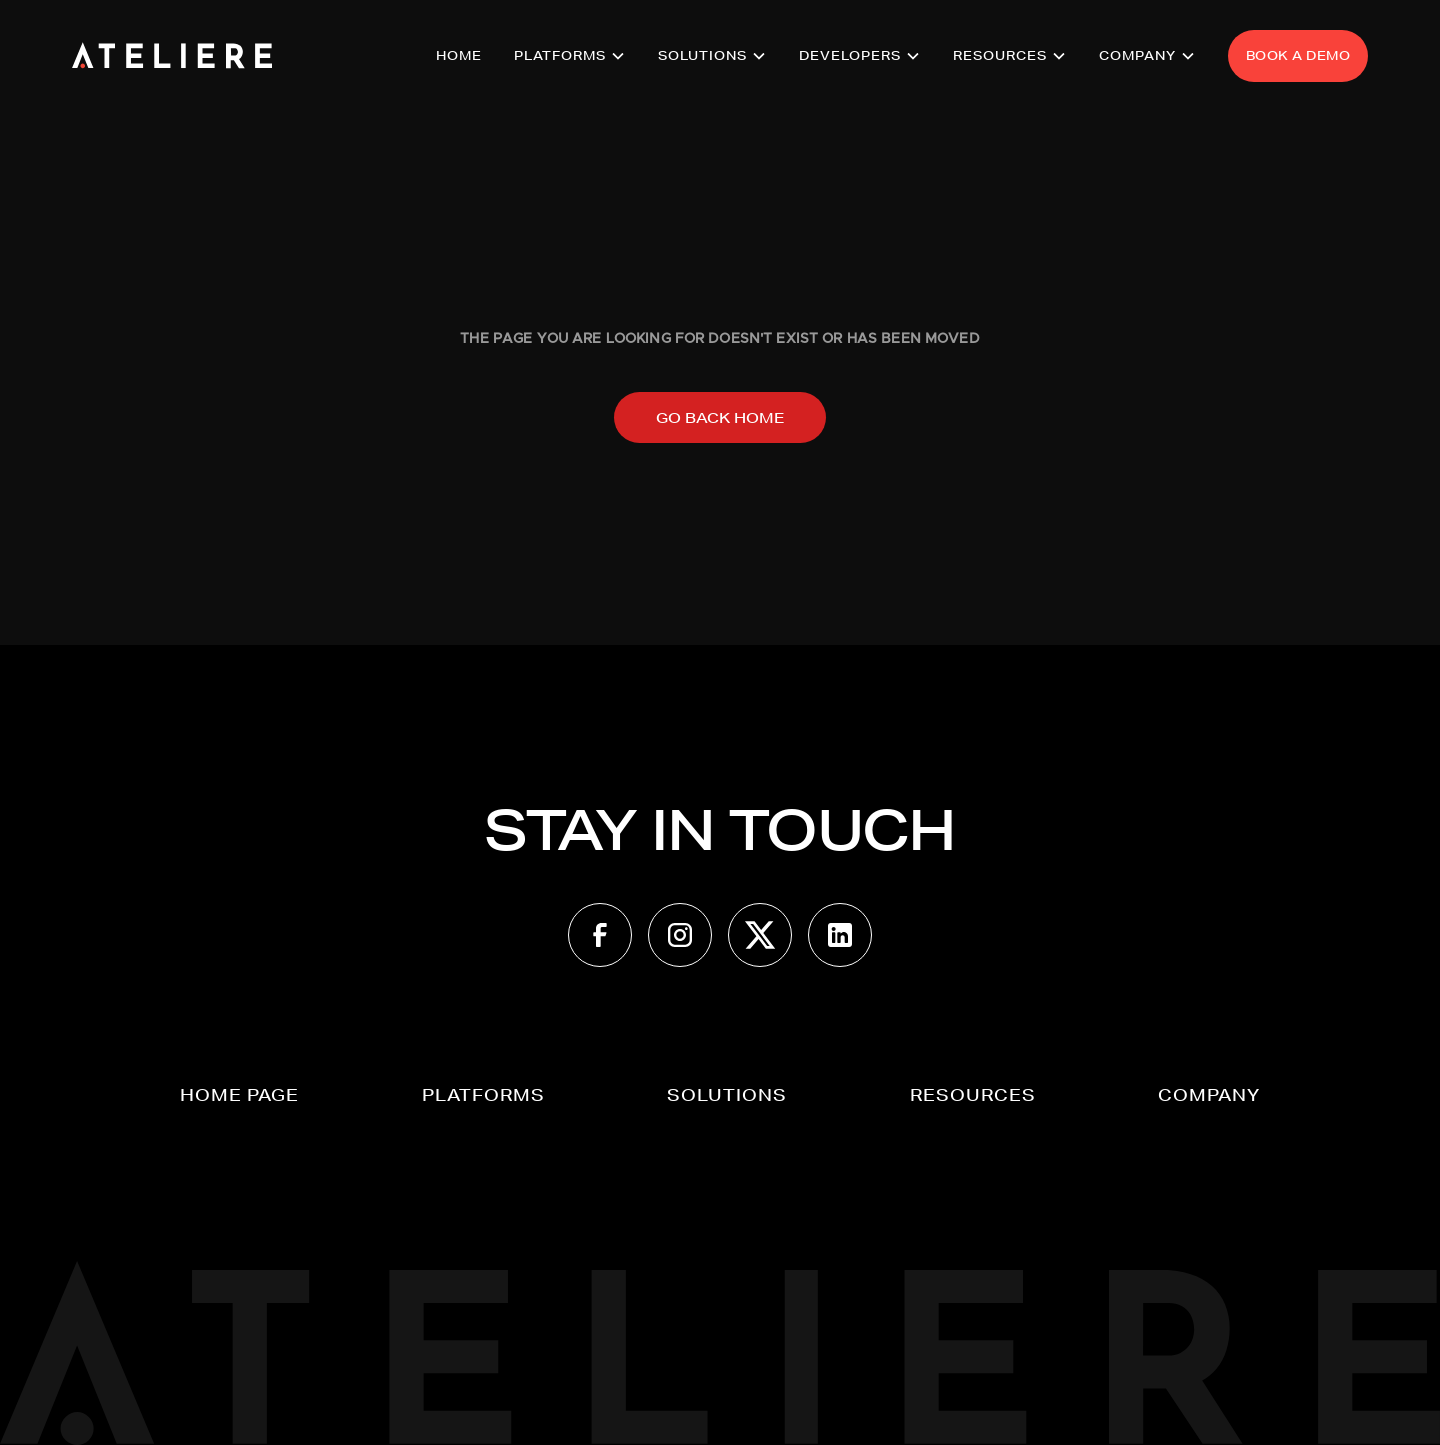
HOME (459, 55)
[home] (172, 56)
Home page (239, 1094)
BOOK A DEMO (1298, 55)
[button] (570, 56)
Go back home (720, 418)
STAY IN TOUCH (719, 830)
